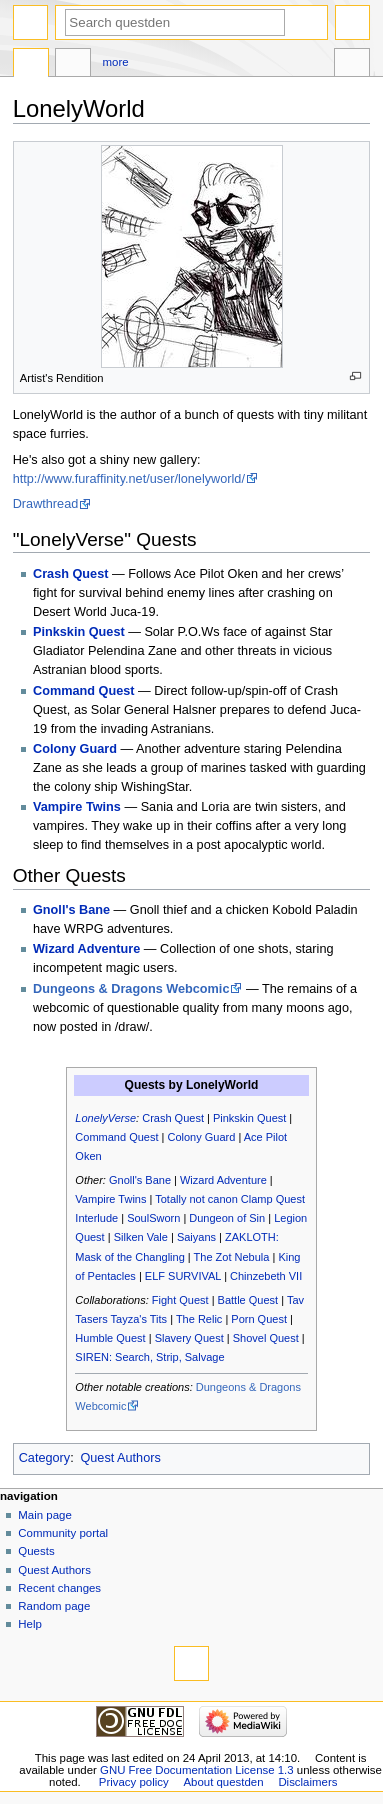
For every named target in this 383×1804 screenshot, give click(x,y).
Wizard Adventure (86, 949)
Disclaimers (307, 1782)
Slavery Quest (189, 1338)
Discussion (73, 65)
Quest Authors (120, 1458)
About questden (224, 1782)
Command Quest (84, 691)
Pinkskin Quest (79, 632)
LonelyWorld (222, 1085)
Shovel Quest (266, 1338)
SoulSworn (153, 1218)
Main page (45, 1515)
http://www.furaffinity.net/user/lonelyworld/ (129, 479)
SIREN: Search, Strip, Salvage (149, 1357)
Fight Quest (180, 1300)
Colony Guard (75, 749)
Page (31, 65)
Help (30, 1624)
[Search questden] (175, 22)
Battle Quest (248, 1300)
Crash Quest (70, 574)
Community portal (63, 1533)
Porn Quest (259, 1319)
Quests (36, 1551)
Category (44, 1458)
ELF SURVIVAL (183, 1276)
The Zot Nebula (232, 1257)
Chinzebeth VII (266, 1276)
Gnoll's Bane (71, 910)
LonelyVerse (105, 1118)
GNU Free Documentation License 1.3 (197, 1770)
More (116, 62)
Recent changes (59, 1588)
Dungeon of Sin (227, 1218)
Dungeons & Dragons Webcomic (131, 989)
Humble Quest (110, 1338)
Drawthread (46, 504)
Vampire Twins (77, 807)
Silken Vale (141, 1237)
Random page (54, 1606)
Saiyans (196, 1237)
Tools (352, 65)
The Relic (199, 1319)
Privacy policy (134, 1782)
